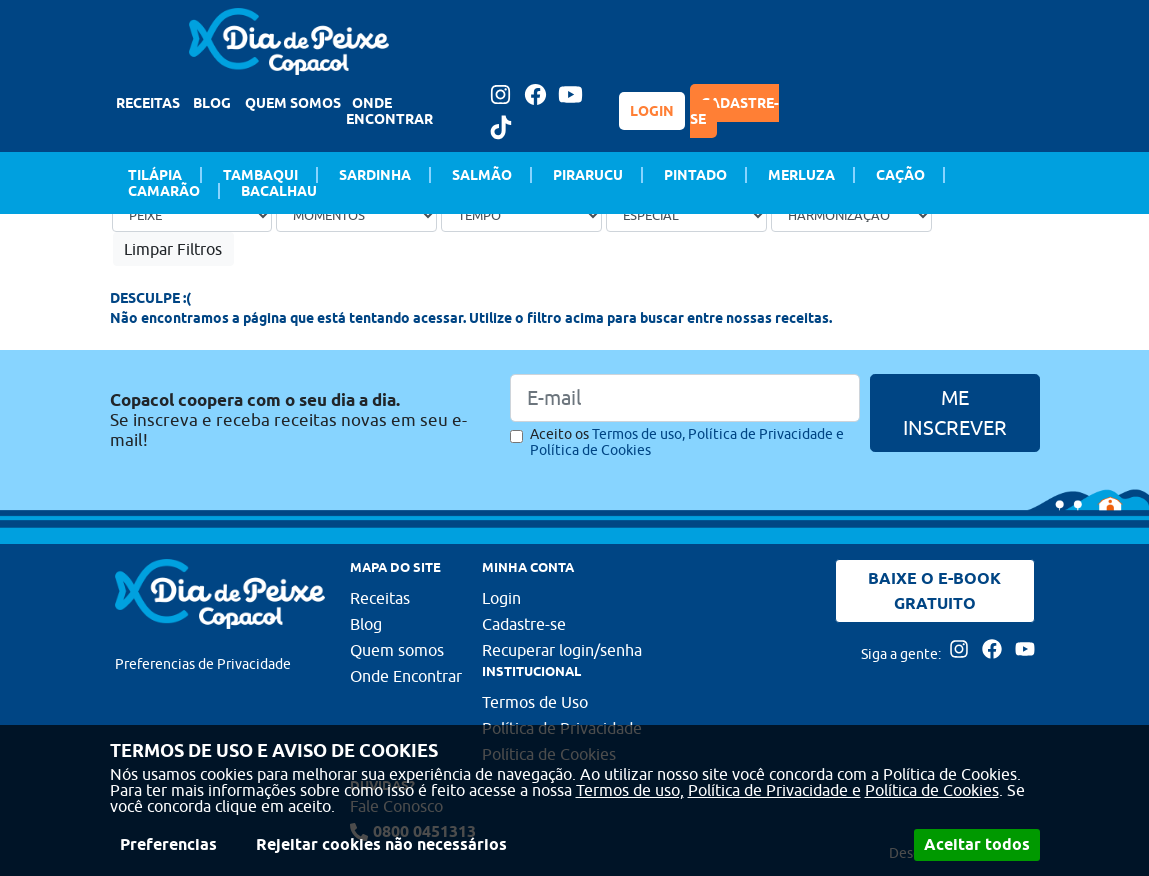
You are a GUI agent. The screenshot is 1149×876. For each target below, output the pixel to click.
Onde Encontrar (406, 676)
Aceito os (687, 442)
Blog (366, 624)
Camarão (164, 191)
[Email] (685, 398)
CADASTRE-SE (734, 111)
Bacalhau (279, 191)
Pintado (695, 175)
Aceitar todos (977, 844)
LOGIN (652, 111)
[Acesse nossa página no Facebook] (536, 94)
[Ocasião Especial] (686, 215)
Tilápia (155, 175)
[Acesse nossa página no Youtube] (571, 94)
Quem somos (397, 650)
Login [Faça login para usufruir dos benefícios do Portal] (501, 598)
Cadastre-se (524, 624)
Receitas (380, 598)
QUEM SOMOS (293, 103)
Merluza (801, 175)
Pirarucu (588, 175)
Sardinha (375, 175)
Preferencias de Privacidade (203, 664)
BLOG (212, 103)
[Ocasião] (356, 215)
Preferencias (168, 844)
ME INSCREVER (955, 412)
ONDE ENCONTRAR (389, 111)
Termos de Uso (535, 702)
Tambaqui (260, 175)
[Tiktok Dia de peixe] (501, 127)
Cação (900, 175)
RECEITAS (148, 103)
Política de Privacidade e (774, 790)
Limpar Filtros (173, 249)
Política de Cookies (932, 790)
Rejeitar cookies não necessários (381, 844)
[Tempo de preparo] (521, 215)
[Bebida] (851, 215)
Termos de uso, (630, 790)
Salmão (482, 175)
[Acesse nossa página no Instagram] (501, 94)
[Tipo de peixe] (192, 215)
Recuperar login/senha (562, 650)
